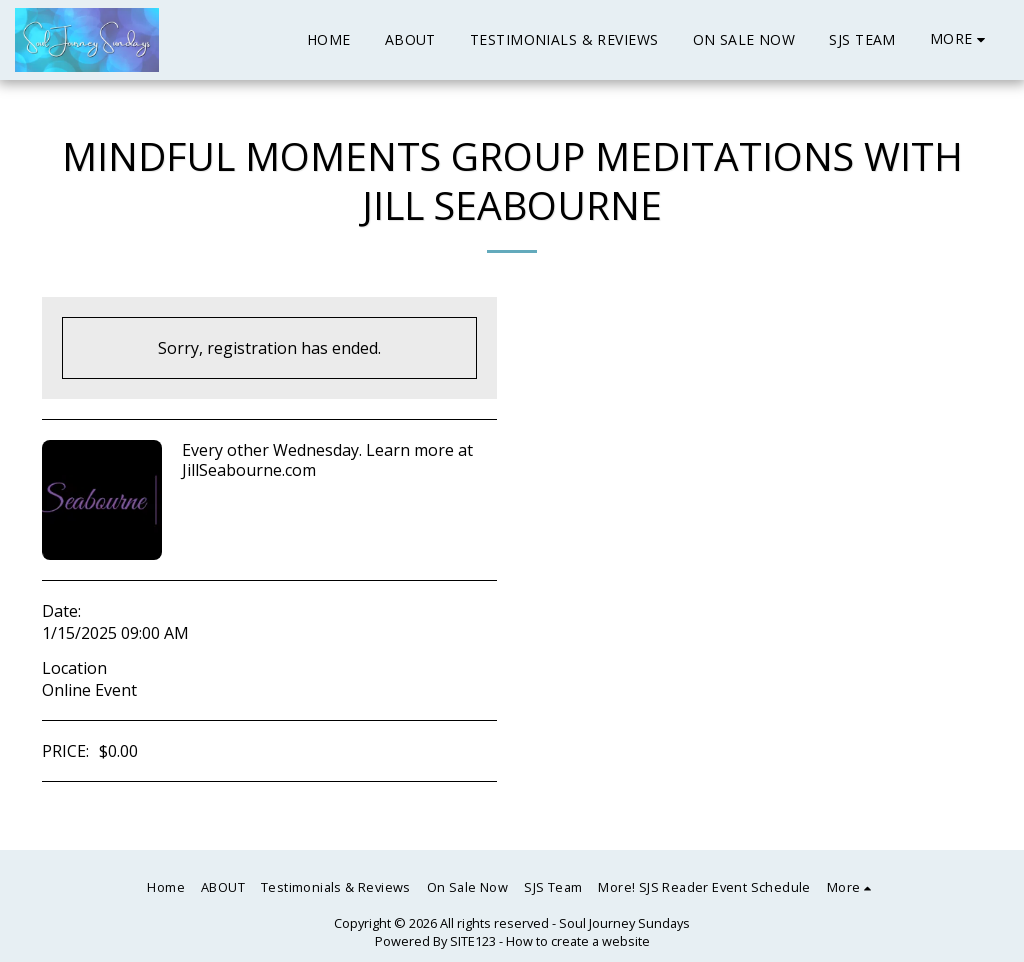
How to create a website (578, 941)
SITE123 (473, 941)
